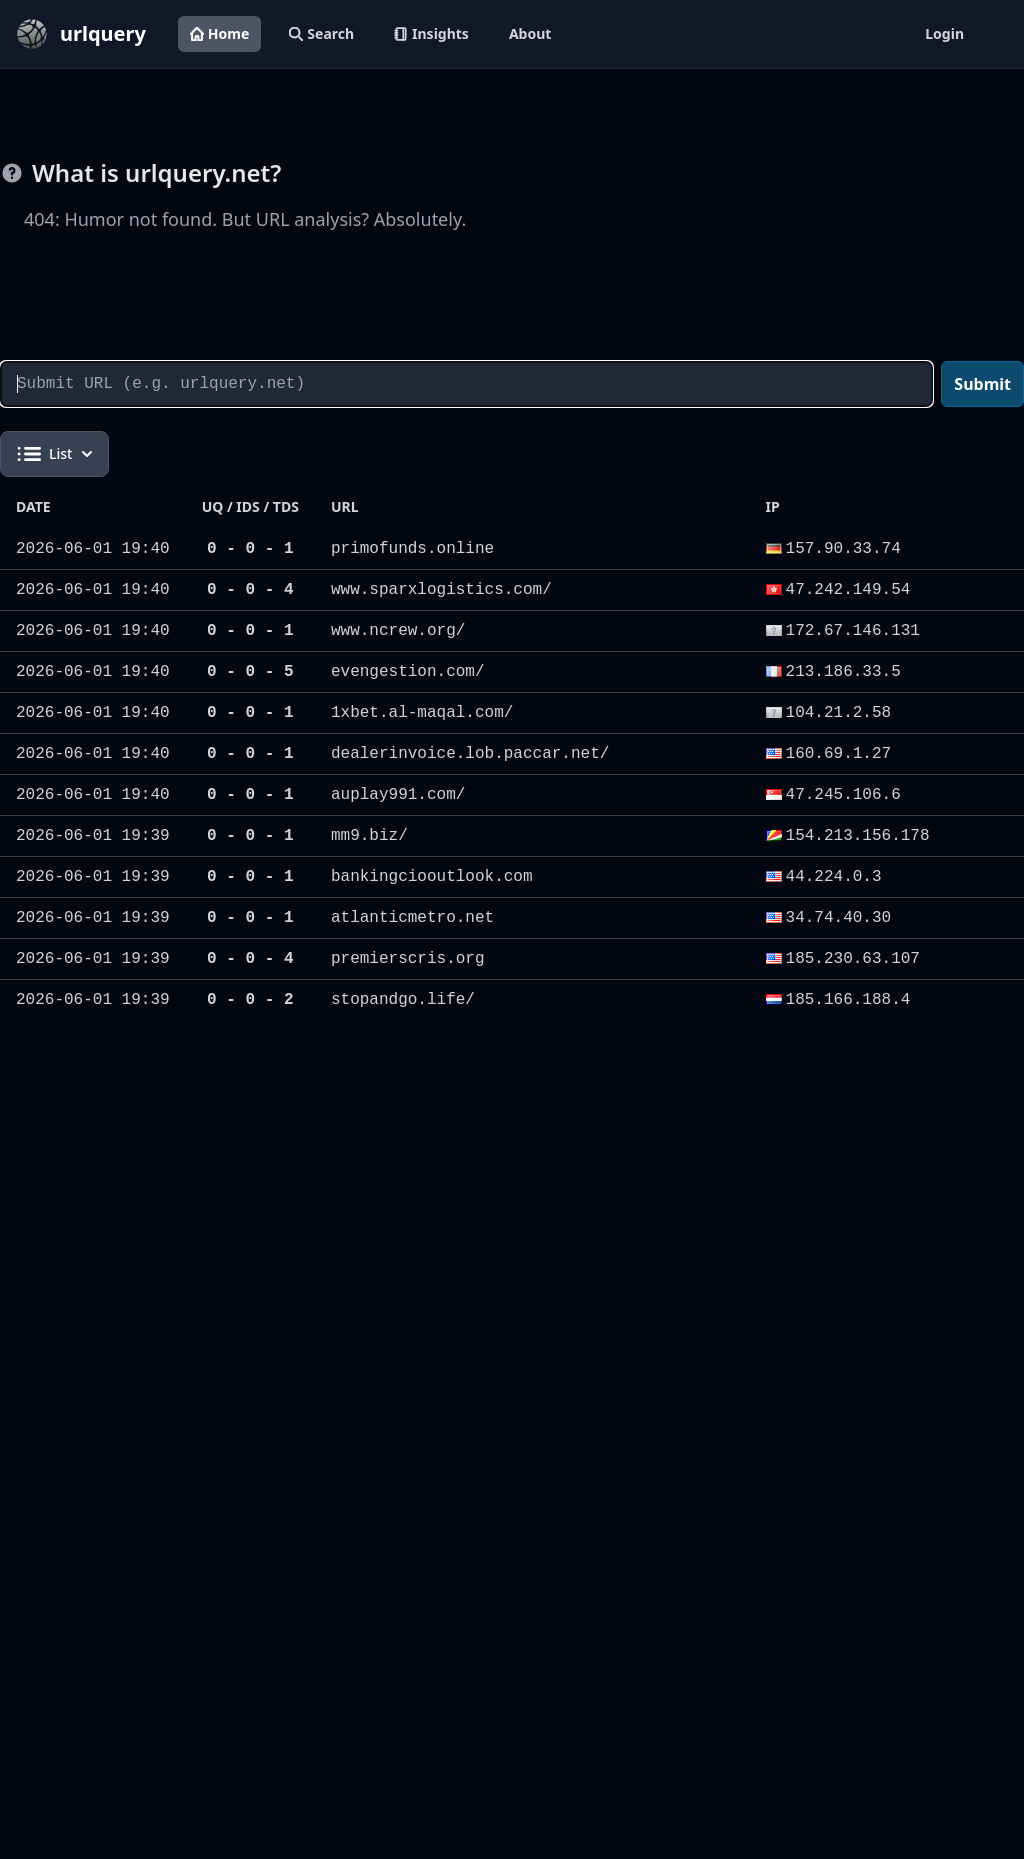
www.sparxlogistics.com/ (441, 590)
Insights (431, 33)
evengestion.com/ (408, 672)
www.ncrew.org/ (398, 631)
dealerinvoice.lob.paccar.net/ (470, 754)
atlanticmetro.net (412, 918)
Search (321, 33)
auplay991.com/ (398, 795)
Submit (982, 384)
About (530, 33)
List (54, 454)
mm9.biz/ (369, 836)
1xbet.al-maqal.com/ (422, 713)
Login (944, 33)
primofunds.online (412, 549)
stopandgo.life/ (403, 1000)
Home (219, 33)
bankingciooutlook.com (432, 877)
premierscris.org (408, 959)
